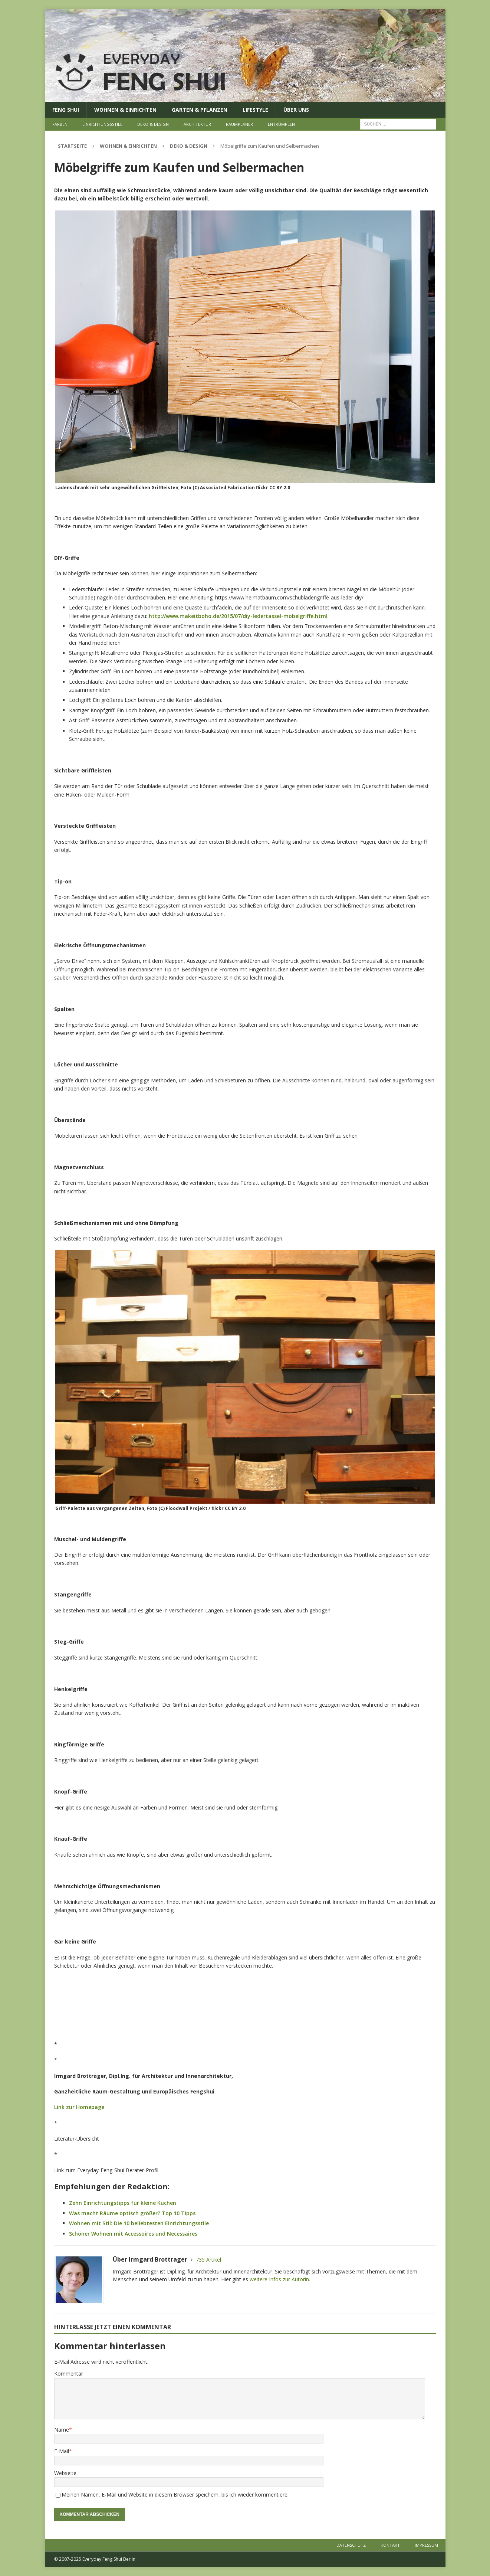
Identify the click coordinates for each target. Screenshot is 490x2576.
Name (61, 2429)
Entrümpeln (281, 124)
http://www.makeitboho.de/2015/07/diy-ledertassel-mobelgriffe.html (238, 616)
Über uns (296, 109)
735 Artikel (208, 2259)
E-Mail (61, 2451)
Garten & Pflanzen (199, 109)
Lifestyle (255, 109)
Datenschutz (351, 2545)
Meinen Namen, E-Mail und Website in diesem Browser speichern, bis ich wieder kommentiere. (175, 2494)
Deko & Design (153, 124)
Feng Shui (65, 109)
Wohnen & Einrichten (125, 109)
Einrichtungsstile (102, 124)
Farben (60, 124)
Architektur (197, 124)
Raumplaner (239, 124)
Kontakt (390, 2545)
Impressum (426, 2545)
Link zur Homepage (79, 2107)
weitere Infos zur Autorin (279, 2279)
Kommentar (68, 2373)
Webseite (65, 2473)
